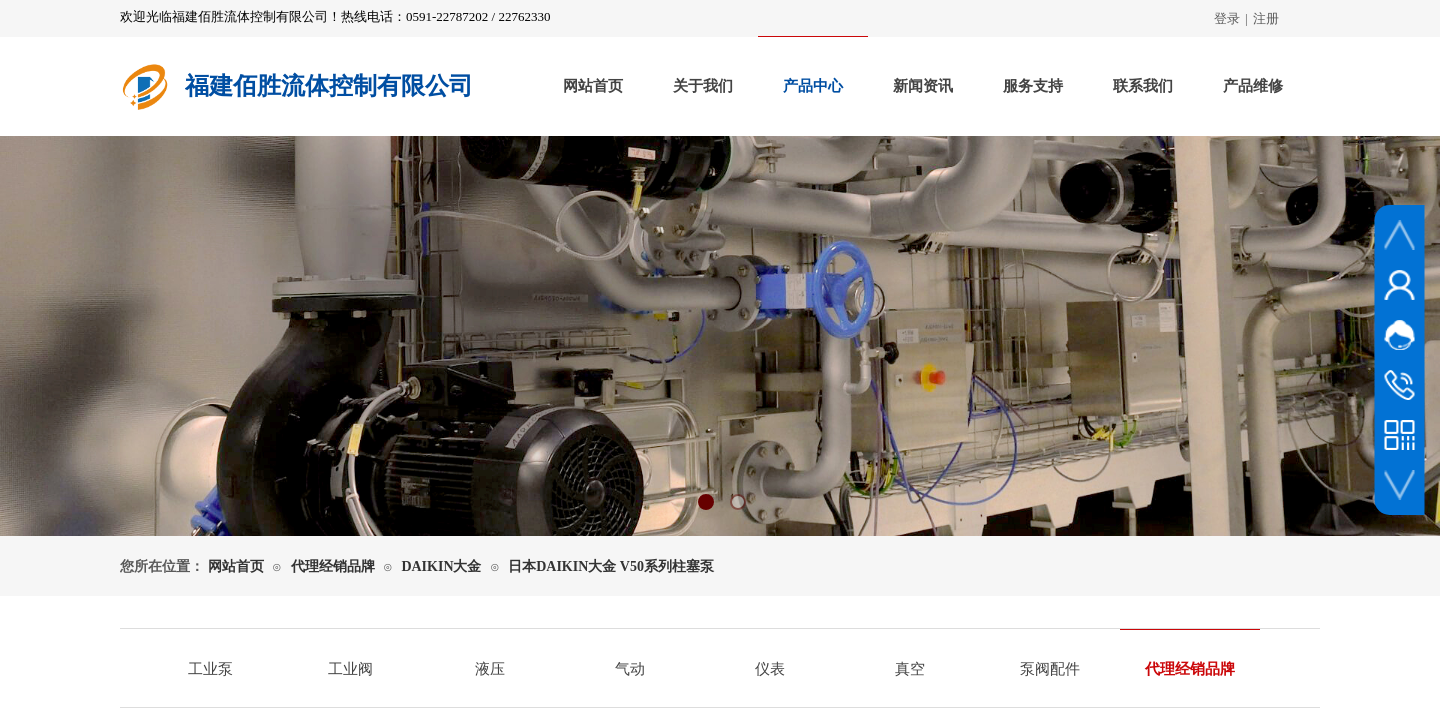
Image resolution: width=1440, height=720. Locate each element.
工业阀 (350, 669)
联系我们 (1143, 86)
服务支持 (1033, 86)
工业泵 (210, 669)
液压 (490, 669)
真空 (910, 669)
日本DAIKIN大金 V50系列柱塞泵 (611, 566)
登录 (1227, 18)
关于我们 (703, 86)
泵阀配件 (1050, 669)
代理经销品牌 (333, 566)
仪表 (770, 669)
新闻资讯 (923, 86)
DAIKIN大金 (441, 566)
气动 (630, 669)
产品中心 (813, 86)
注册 (1266, 18)
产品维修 (1253, 86)
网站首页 (593, 86)
